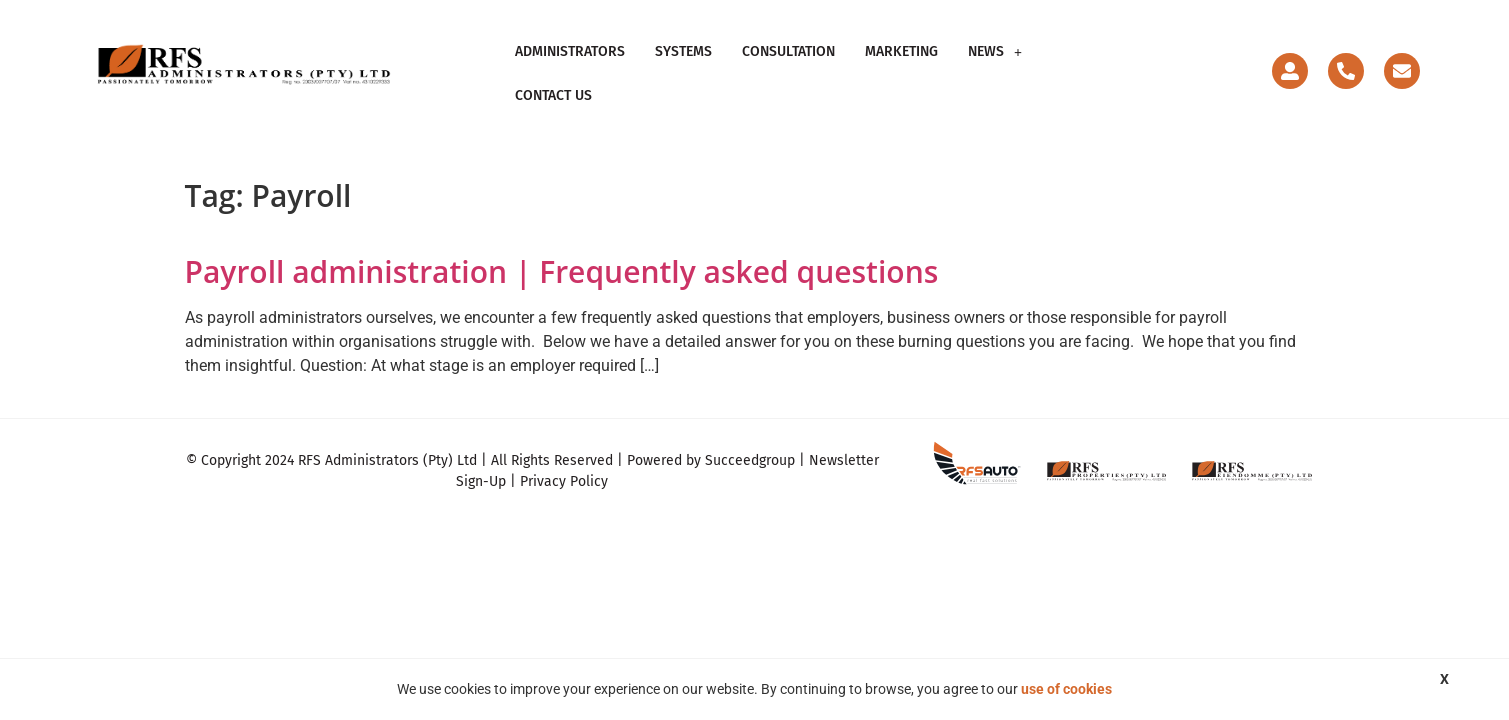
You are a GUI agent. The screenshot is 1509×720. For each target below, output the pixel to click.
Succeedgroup (750, 443)
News (995, 64)
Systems (683, 64)
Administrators (570, 64)
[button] (995, 65)
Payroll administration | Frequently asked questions (562, 253)
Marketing (901, 64)
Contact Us (1090, 64)
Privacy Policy (564, 464)
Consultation (788, 64)
